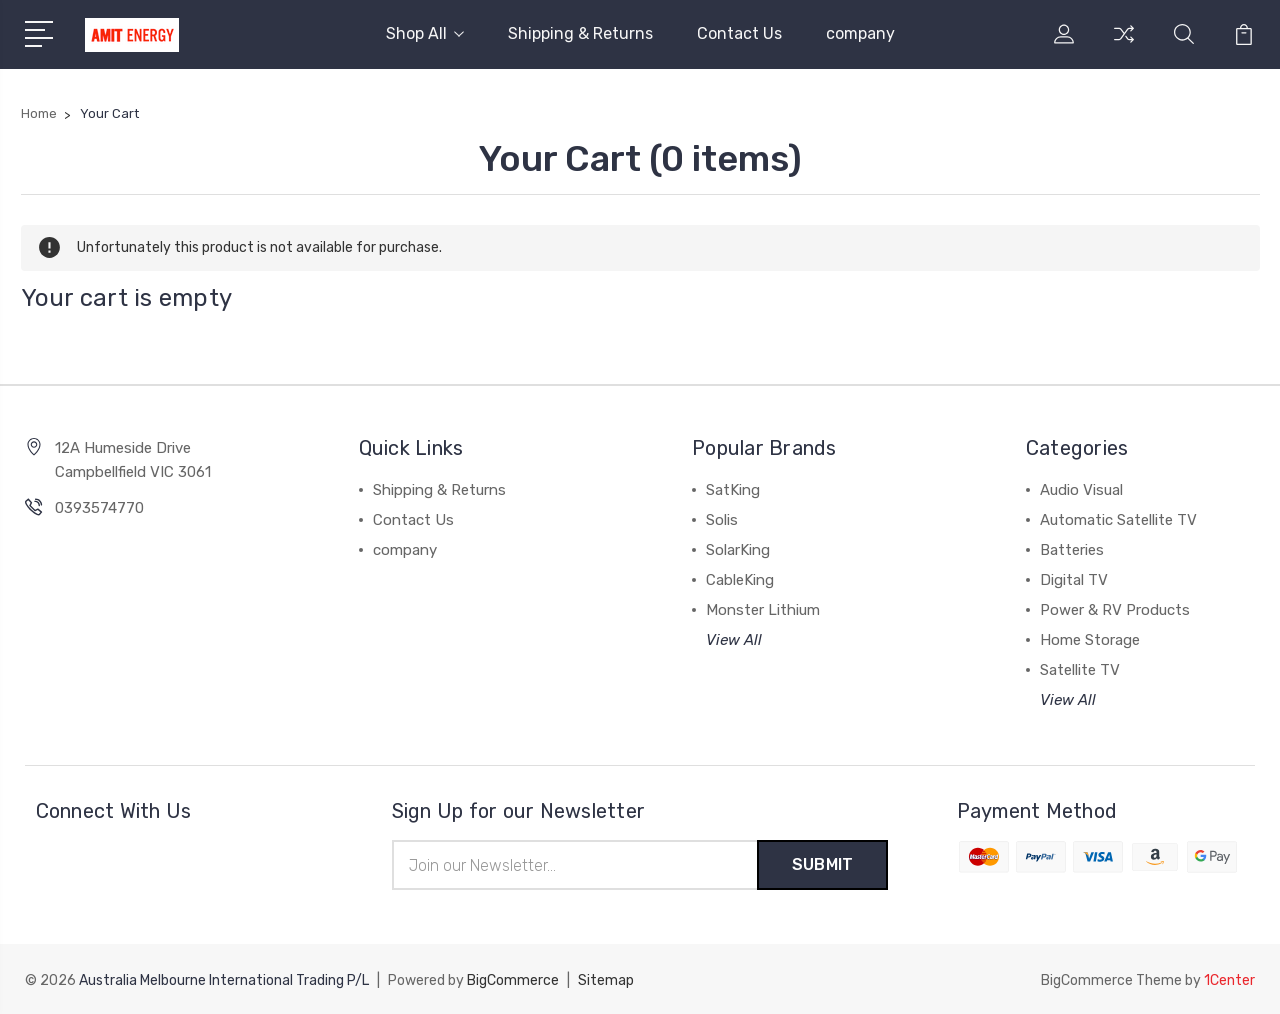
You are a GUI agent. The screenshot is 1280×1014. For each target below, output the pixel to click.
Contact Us (739, 33)
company (860, 33)
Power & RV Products (1115, 610)
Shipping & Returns (580, 33)
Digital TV (1074, 580)
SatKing (733, 490)
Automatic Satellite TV (1118, 520)
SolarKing (738, 550)
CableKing (740, 580)
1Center (1229, 979)
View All (734, 640)
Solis (722, 520)
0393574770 (99, 508)
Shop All (425, 33)
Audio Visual (1081, 490)
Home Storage (1090, 640)
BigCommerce (513, 979)
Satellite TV (1080, 670)
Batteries (1072, 550)
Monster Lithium (763, 610)
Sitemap (606, 979)
